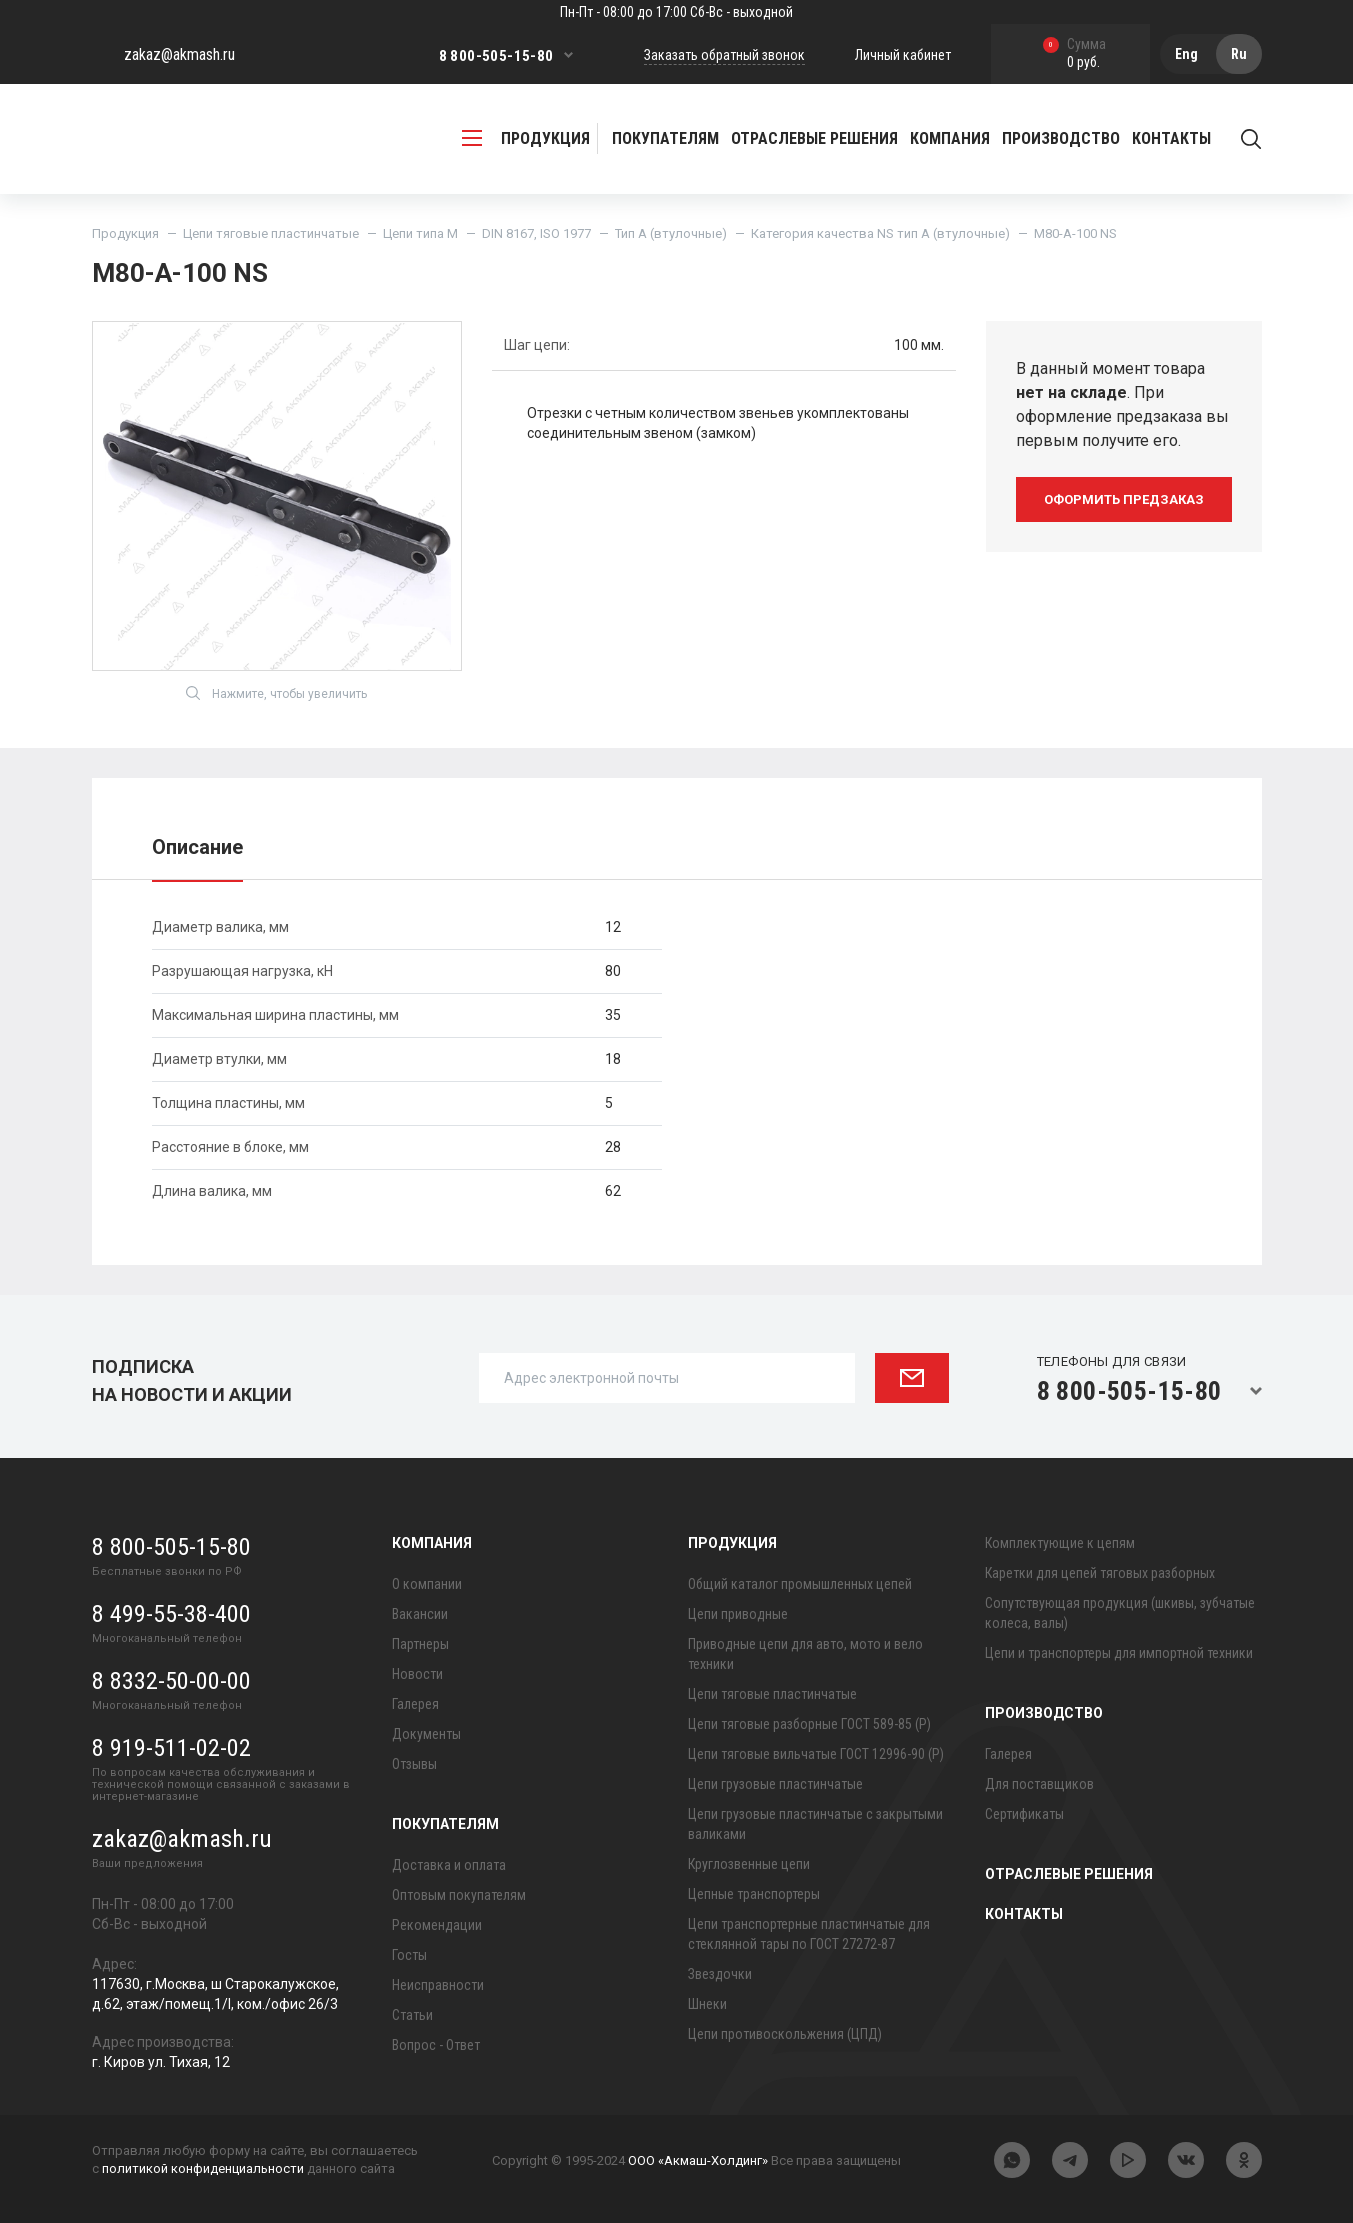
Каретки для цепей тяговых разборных (1100, 1573)
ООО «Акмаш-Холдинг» (698, 2160)
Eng (1186, 54)
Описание (197, 847)
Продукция (125, 233)
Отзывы (414, 1764)
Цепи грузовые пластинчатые (775, 1784)
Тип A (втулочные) (671, 233)
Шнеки (707, 2004)
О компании (427, 1584)
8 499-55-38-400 (171, 1614)
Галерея (415, 1704)
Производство (1044, 1713)
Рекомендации (437, 1925)
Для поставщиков (1039, 1784)
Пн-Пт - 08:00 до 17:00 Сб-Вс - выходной (676, 12)
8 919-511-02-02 (171, 1748)
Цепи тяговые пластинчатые (271, 233)
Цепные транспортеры (754, 1894)
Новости (417, 1674)
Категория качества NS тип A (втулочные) (880, 233)
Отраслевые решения (814, 138)
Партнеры (420, 1644)
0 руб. (1074, 54)
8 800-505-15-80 (496, 56)
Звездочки (720, 1974)
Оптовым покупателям (459, 1895)
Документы (426, 1734)
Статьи (412, 2015)
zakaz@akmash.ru (179, 54)
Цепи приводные (738, 1614)
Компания (432, 1543)
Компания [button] (950, 138)
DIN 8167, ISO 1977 (536, 233)
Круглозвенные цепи (749, 1864)
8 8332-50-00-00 (171, 1681)
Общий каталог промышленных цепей (800, 1584)
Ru (1239, 54)
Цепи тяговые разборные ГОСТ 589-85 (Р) (809, 1724)
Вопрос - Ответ (436, 2045)
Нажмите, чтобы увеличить (276, 693)
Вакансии (420, 1614)
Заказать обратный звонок (724, 55)
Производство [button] (1061, 138)
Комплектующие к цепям (1060, 1543)
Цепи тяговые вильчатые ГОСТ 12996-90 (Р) (816, 1754)
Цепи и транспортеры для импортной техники (1119, 1653)
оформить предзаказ (1124, 499)
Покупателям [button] (665, 138)
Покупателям (445, 1824)
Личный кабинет (903, 55)
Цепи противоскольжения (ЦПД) (785, 2034)
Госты (409, 1955)
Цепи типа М (420, 233)
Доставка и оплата (449, 1865)
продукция (526, 138)
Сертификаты (1024, 1814)
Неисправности (438, 1985)
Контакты (1171, 138)
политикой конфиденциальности (203, 2168)
